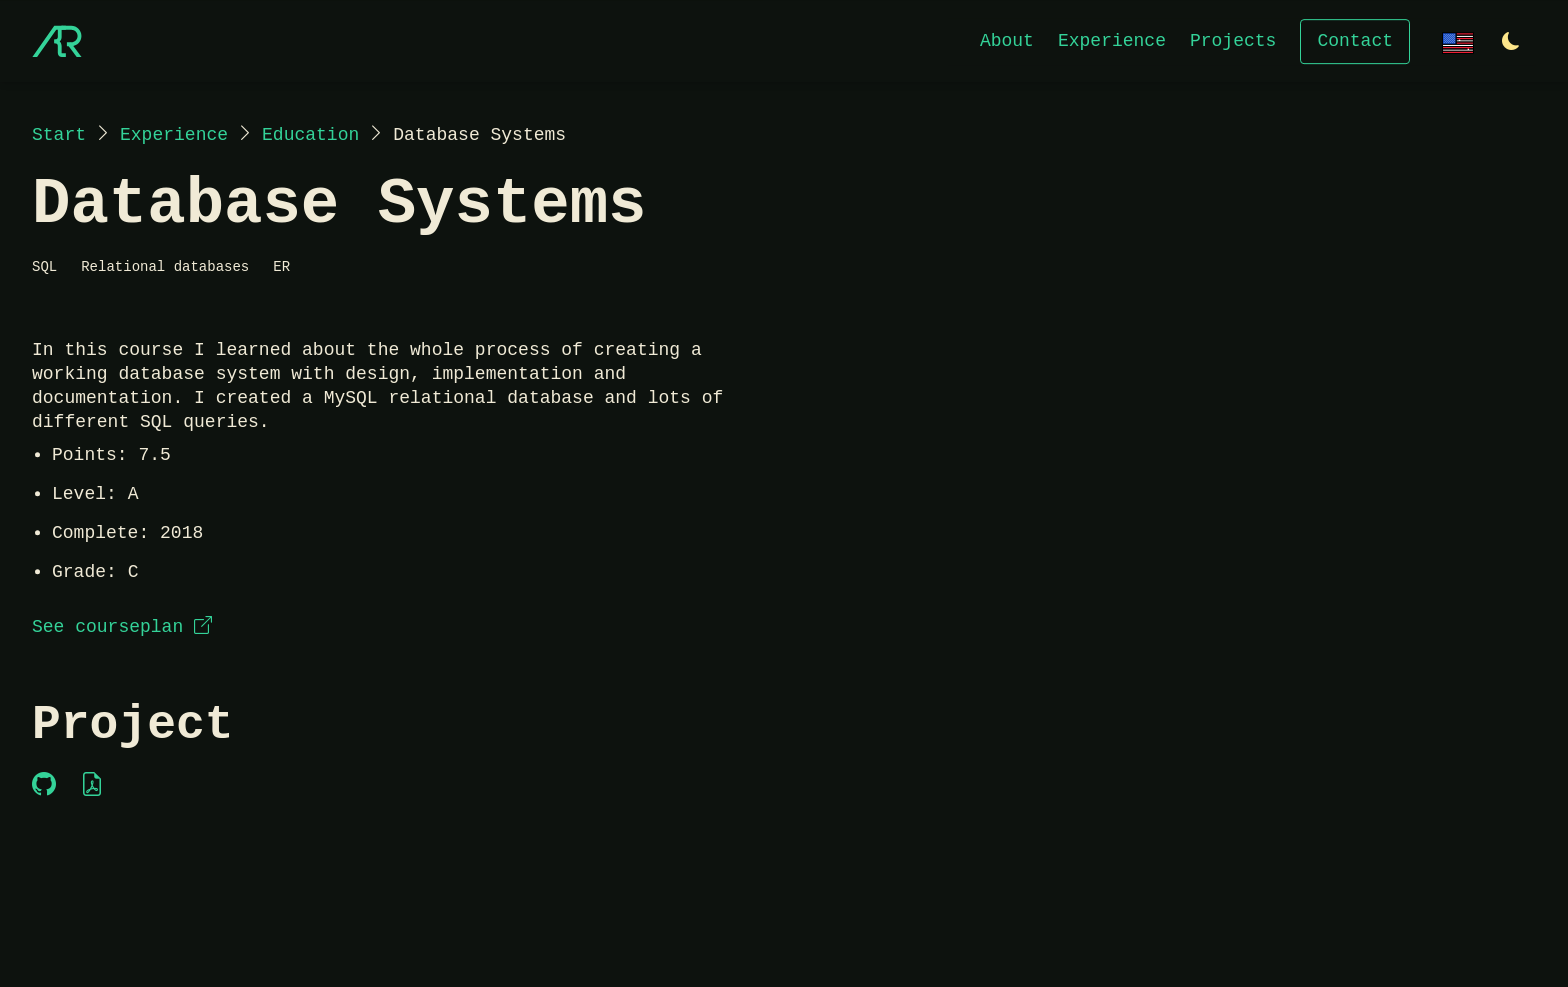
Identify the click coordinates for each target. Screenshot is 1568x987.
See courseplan (122, 627)
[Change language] (1458, 40)
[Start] (57, 41)
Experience (1112, 40)
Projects (1233, 40)
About (1007, 40)
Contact (1355, 40)
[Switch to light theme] (1511, 42)
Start (59, 135)
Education (310, 135)
